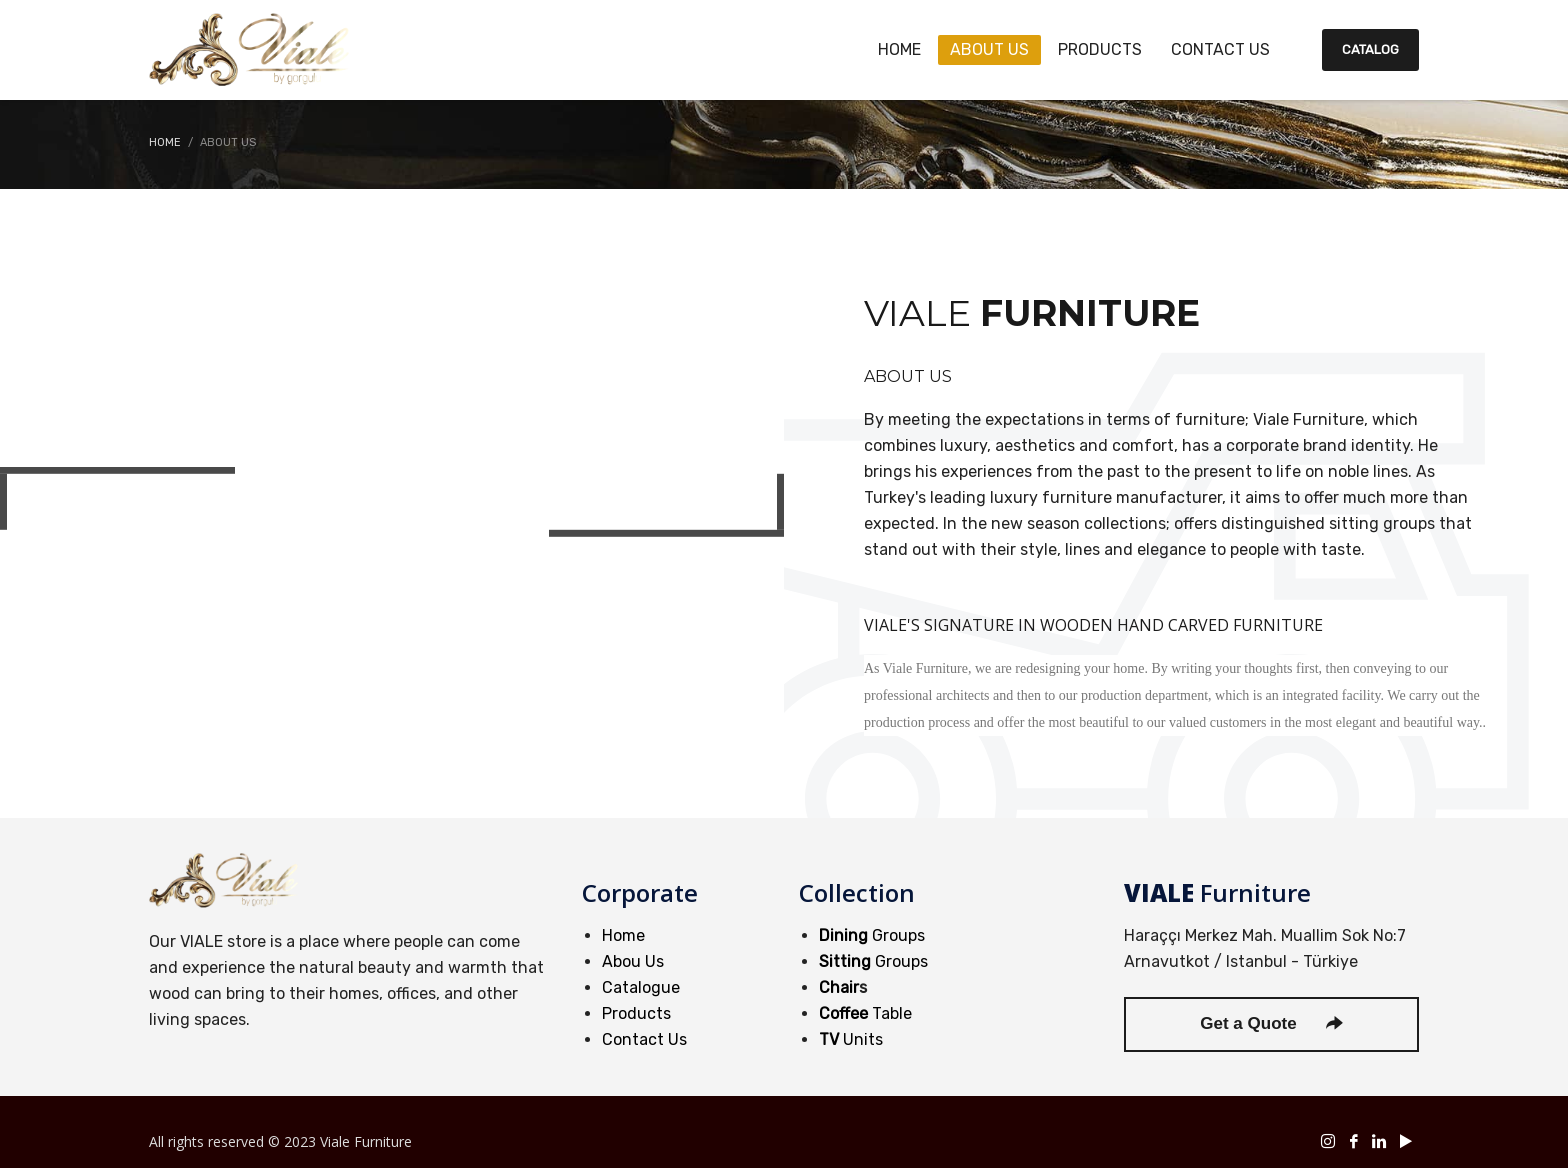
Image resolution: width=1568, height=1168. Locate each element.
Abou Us (633, 961)
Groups (872, 935)
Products (636, 1013)
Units (851, 1039)
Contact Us (644, 1039)
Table (865, 1013)
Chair (839, 987)
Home (623, 935)
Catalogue (641, 987)
